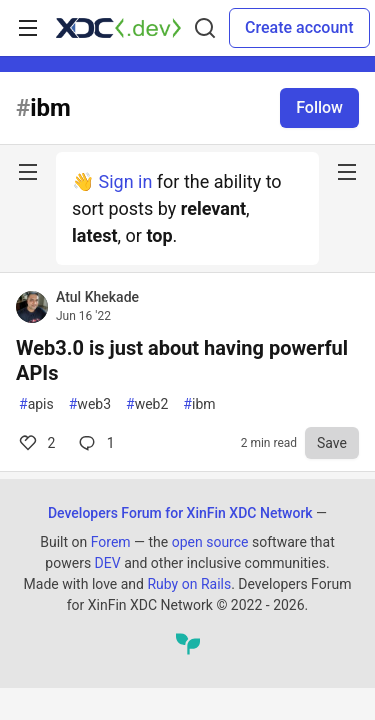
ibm (199, 404)
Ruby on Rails (189, 584)
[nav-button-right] (347, 172)
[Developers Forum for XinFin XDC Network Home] (118, 28)
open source (210, 542)
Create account (299, 27)
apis (36, 404)
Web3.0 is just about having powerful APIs (182, 360)
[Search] (205, 28)
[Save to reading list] (332, 443)
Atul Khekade (97, 297)
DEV (108, 563)
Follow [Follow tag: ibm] (319, 107)
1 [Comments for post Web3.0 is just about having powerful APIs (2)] (94, 443)
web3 (90, 404)
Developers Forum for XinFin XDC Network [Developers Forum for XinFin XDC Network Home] (180, 513)
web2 (147, 404)
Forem (111, 542)
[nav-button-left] (28, 172)
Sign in (125, 181)
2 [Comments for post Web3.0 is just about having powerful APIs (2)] (35, 443)
